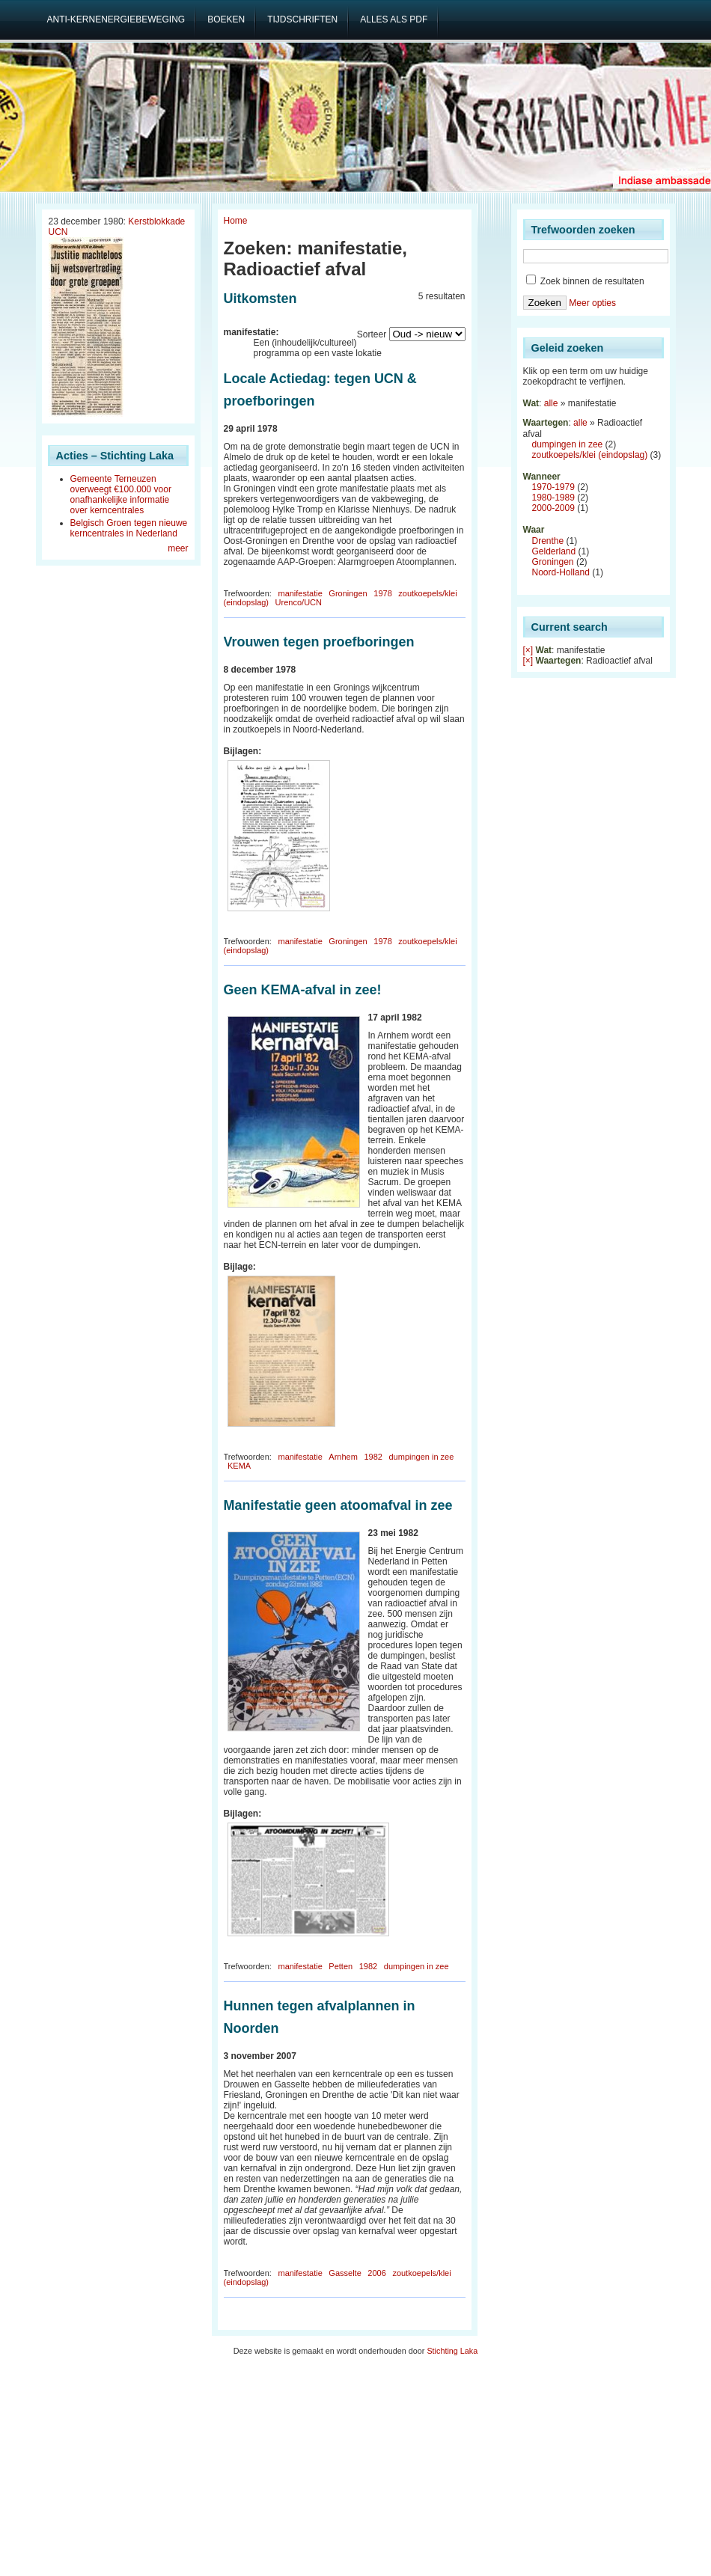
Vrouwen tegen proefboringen (319, 641)
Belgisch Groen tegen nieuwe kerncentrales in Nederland (129, 528)
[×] (528, 650)
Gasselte (345, 2272)
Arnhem (343, 1456)
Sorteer (371, 334)
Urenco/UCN (298, 602)
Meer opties (592, 303)
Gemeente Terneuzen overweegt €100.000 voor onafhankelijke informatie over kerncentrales (120, 494)
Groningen (348, 593)
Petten (341, 1966)
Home (236, 220)
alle (551, 403)
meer (178, 548)
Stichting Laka (452, 2350)
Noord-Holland (561, 572)
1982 (373, 1456)
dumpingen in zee (421, 1456)
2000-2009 (553, 508)
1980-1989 (553, 497)
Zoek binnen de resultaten (585, 281)
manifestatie (300, 593)
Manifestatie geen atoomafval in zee (338, 1505)
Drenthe (548, 541)
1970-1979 (553, 487)
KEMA (239, 1465)
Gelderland (554, 551)
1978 (382, 593)
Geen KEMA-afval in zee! (303, 989)
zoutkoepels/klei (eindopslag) (590, 455)
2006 (376, 2272)
